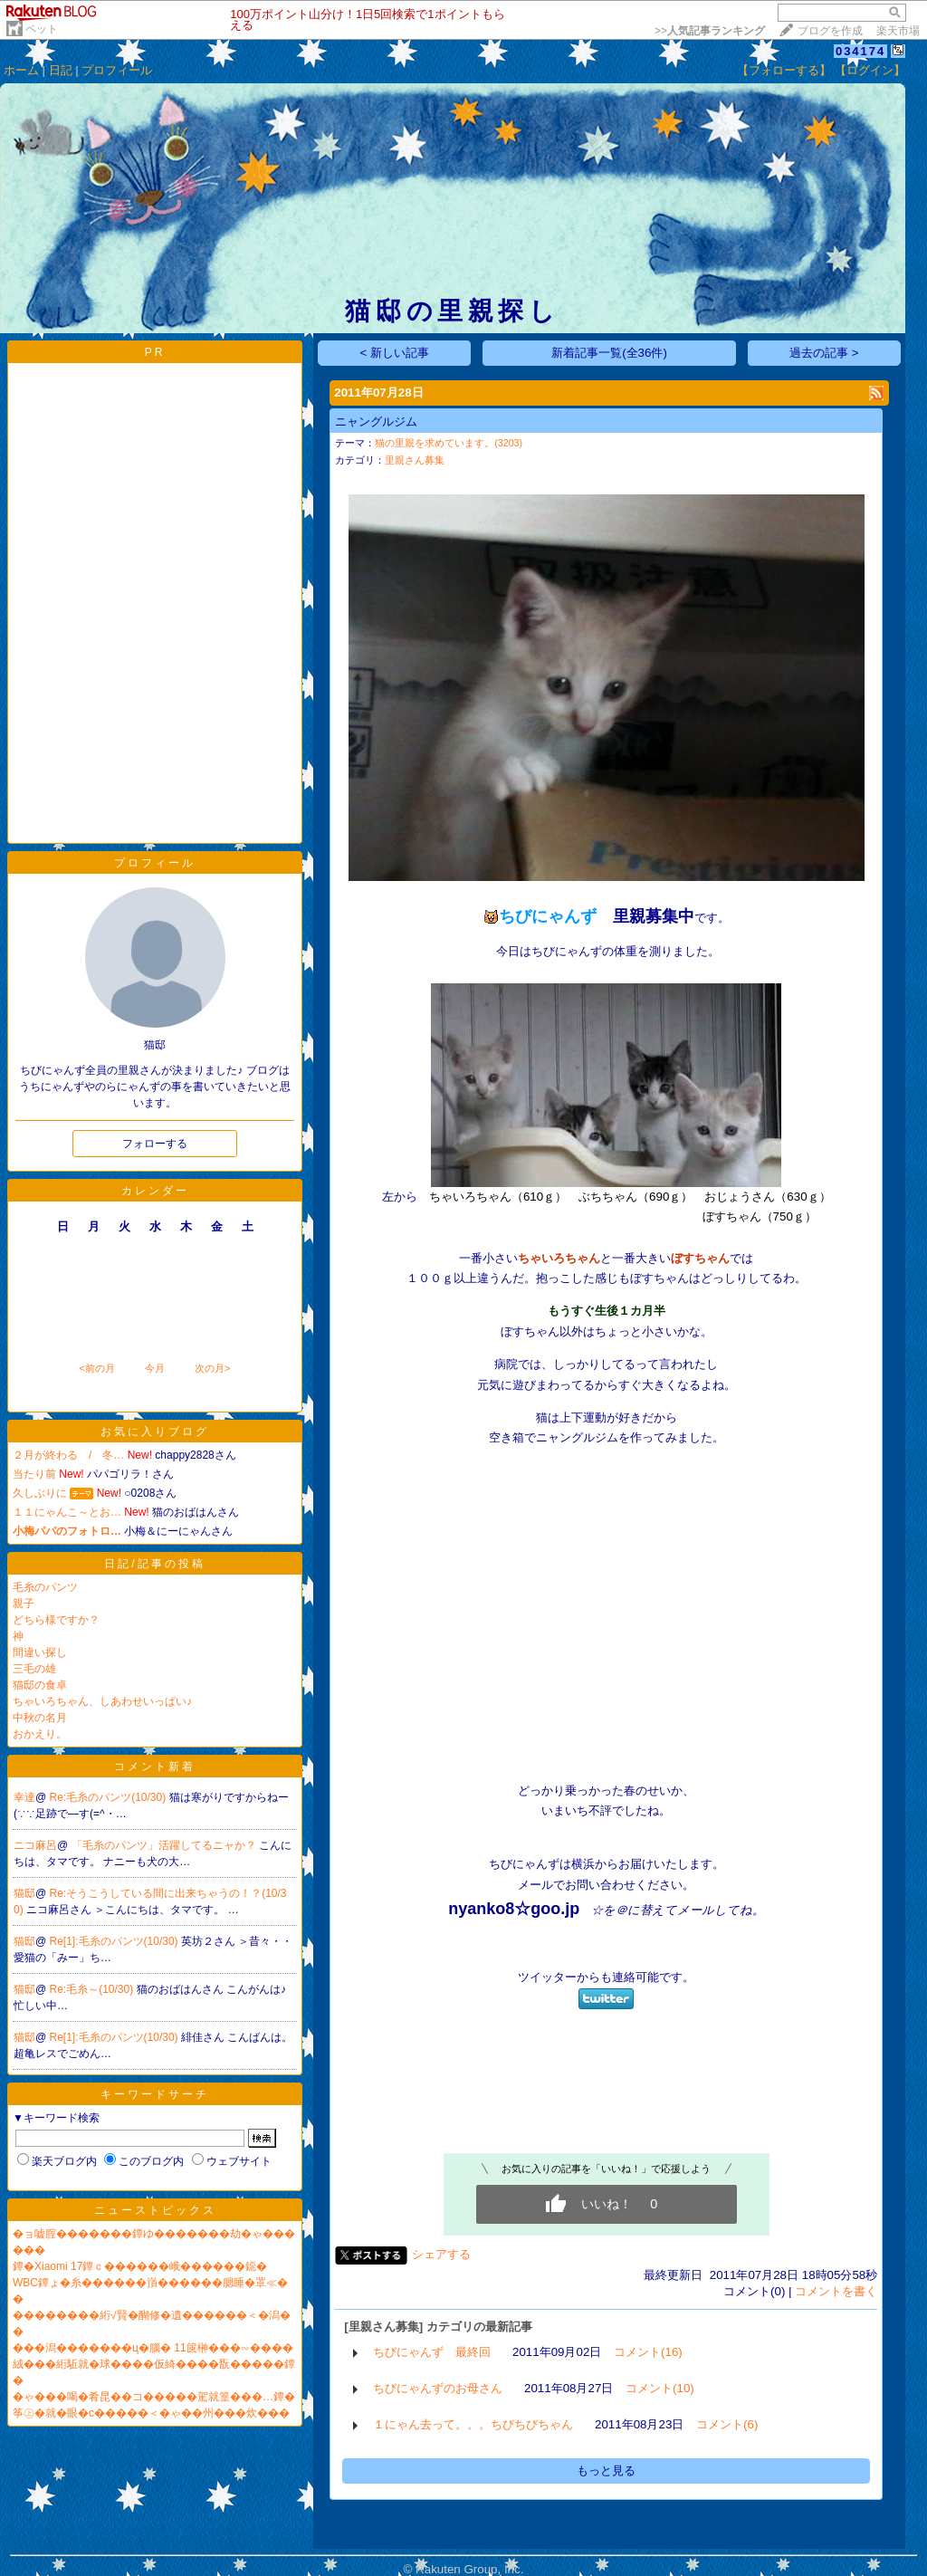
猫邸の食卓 (40, 1685)
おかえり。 (40, 1734)
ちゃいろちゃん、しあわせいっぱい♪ (102, 1701)
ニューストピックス (155, 2210)
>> (710, 30)
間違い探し (40, 1652)
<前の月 (96, 1368)
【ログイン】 (870, 70)
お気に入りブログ (154, 1431)
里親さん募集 (414, 460)
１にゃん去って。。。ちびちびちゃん (473, 2424)
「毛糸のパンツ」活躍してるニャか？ (165, 1845)
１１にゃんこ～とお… (67, 1512)
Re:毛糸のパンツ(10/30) (109, 1797)
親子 (23, 1603)
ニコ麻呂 (35, 1845)
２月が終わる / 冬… (68, 1455)
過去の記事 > (824, 352)
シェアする (441, 2254)
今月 (155, 1368)
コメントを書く (836, 2291)
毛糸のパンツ (45, 1587)
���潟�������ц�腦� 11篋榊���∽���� (153, 2347)
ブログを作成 (830, 30)
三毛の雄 (34, 1668)
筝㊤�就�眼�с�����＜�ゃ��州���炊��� (151, 2413)
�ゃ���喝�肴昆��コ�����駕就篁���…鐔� (154, 2396)
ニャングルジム (376, 421)
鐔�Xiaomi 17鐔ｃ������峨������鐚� (140, 2266)
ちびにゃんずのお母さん (437, 2388)
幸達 (24, 1797)
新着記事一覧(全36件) (609, 352)
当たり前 (34, 1474)
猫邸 (24, 1893)
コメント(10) (660, 2388)
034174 (860, 51)
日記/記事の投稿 (154, 1563)
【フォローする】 (784, 70)
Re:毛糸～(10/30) (93, 1989)
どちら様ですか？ (56, 1620)
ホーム (21, 70)
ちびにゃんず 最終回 (432, 2352)
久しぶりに (40, 1493)
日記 (60, 70)
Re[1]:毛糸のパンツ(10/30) (115, 1941)
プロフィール (116, 70)
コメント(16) (648, 2352)
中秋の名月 (40, 1717)
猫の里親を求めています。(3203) (448, 442)
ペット (41, 29)
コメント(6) (727, 2424)
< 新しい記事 (395, 352)
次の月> (212, 1368)
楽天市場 (898, 30)
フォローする (154, 1143)
